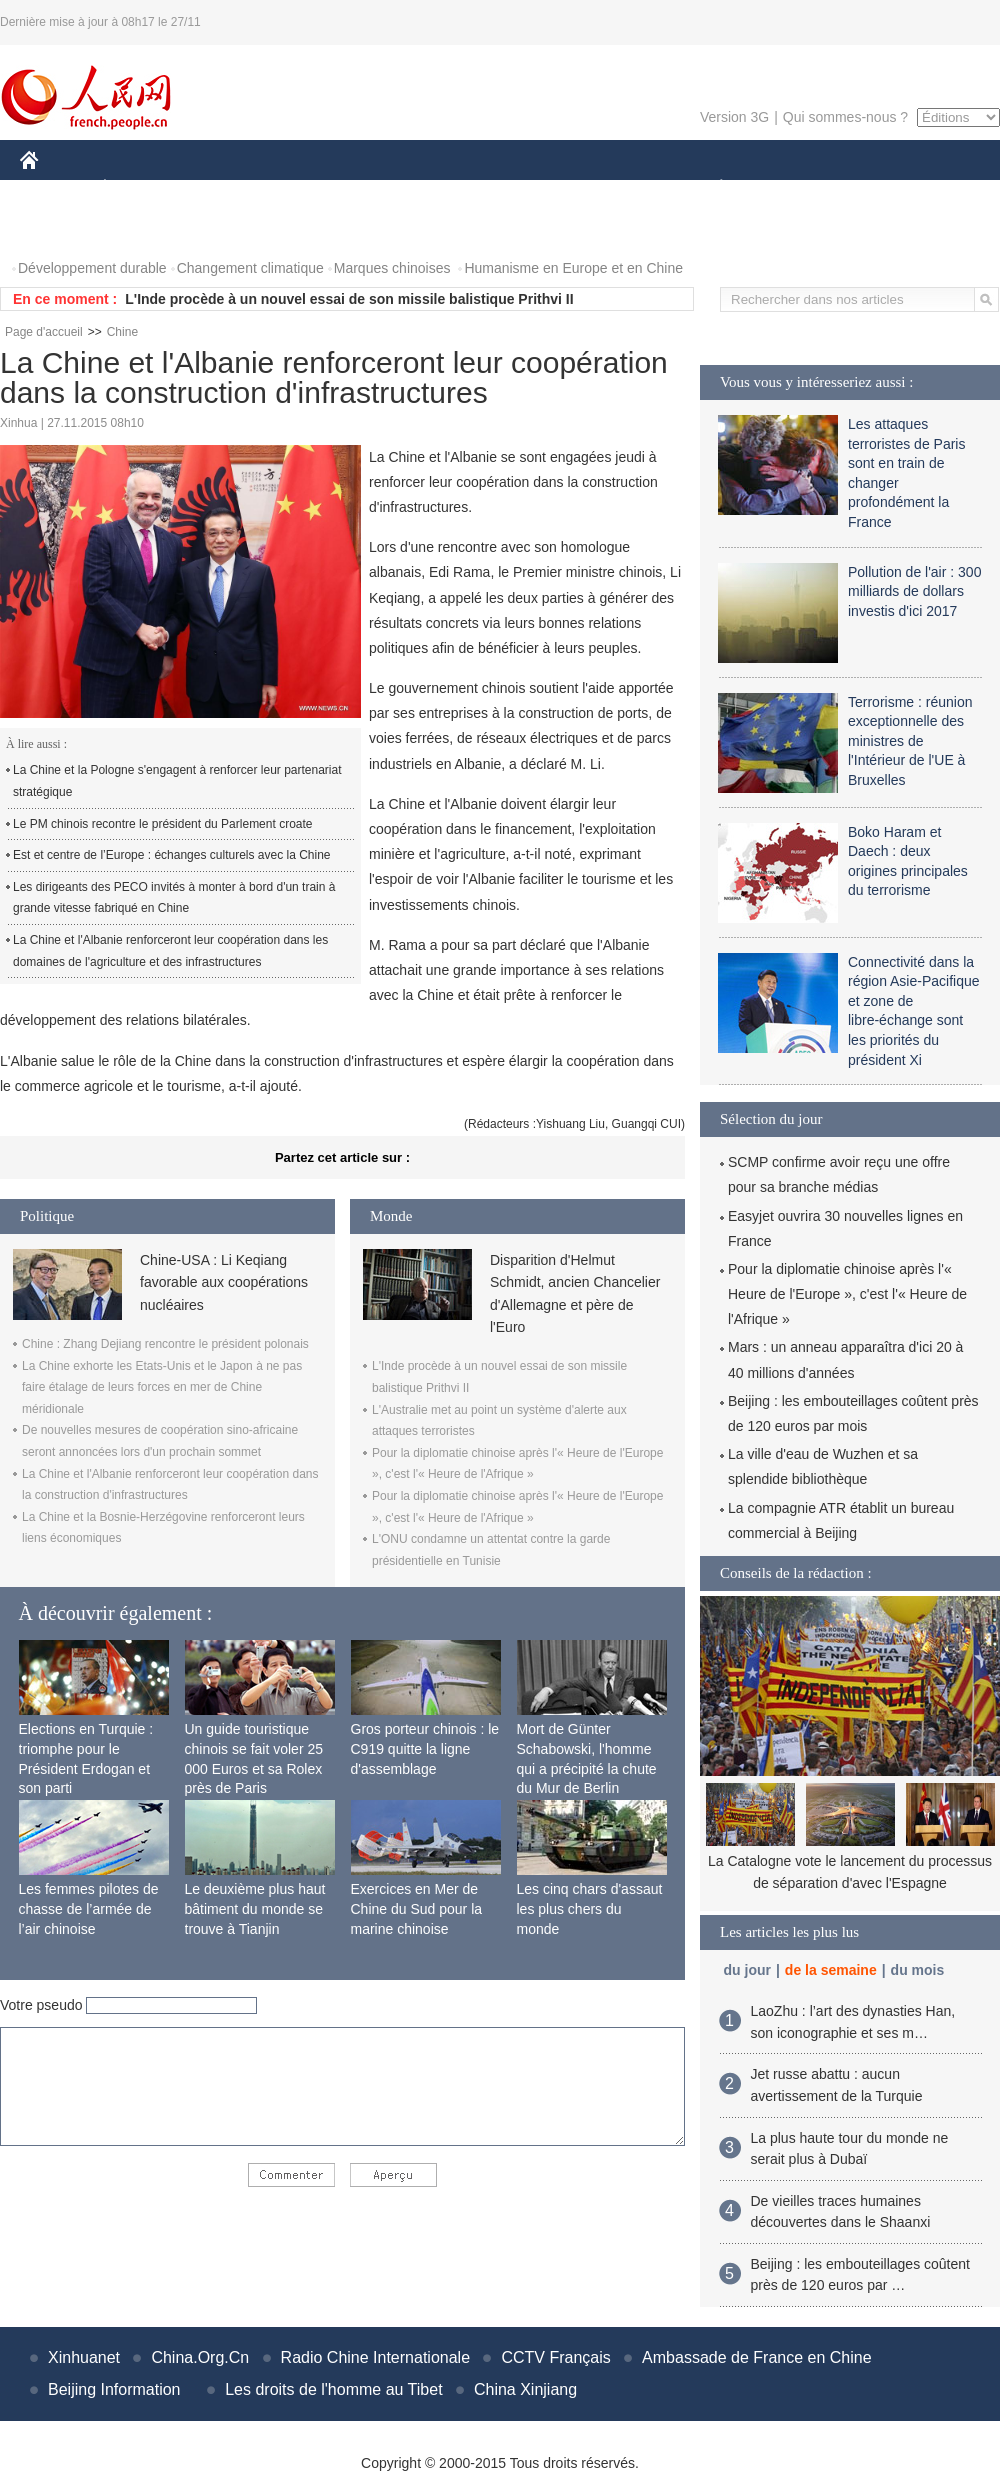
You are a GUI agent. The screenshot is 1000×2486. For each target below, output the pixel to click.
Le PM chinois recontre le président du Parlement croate (163, 824)
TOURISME (876, 188)
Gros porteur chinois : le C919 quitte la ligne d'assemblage (425, 1748)
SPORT (790, 188)
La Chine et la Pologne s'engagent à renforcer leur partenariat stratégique (177, 781)
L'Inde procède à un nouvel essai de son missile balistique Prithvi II (349, 299)
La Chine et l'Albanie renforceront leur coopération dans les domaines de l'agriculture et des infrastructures (170, 951)
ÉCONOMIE (141, 188)
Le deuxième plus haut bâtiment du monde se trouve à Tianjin (255, 1908)
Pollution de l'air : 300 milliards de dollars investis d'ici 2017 (914, 591)
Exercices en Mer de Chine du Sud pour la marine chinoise (417, 1908)
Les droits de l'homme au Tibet (333, 2389)
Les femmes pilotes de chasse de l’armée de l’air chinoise (89, 1908)
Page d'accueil (44, 332)
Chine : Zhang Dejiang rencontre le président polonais (165, 1344)
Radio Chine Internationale (375, 2357)
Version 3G (734, 117)
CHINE (54, 188)
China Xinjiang (525, 2389)
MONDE (232, 188)
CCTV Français (555, 2357)
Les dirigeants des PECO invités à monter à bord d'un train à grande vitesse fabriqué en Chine (174, 898)
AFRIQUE (316, 188)
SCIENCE (404, 188)
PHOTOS (61, 228)
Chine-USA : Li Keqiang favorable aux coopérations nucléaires (224, 1282)
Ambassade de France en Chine (756, 2357)
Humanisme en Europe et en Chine (573, 268)
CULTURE (494, 188)
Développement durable (92, 268)
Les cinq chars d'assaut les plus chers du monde (590, 1908)
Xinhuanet (84, 2357)
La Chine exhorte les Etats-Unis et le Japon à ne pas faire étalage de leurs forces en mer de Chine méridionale (162, 1387)
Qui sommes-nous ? (845, 117)
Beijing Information (114, 2389)
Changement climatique (250, 268)
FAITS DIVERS (602, 188)
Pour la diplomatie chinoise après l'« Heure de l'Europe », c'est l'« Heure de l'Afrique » (847, 1294)
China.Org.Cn (200, 2357)
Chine (122, 332)
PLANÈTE (710, 188)
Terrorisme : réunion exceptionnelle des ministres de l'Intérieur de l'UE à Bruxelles (910, 741)
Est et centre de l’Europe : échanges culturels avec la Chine (172, 855)
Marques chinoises (392, 268)
